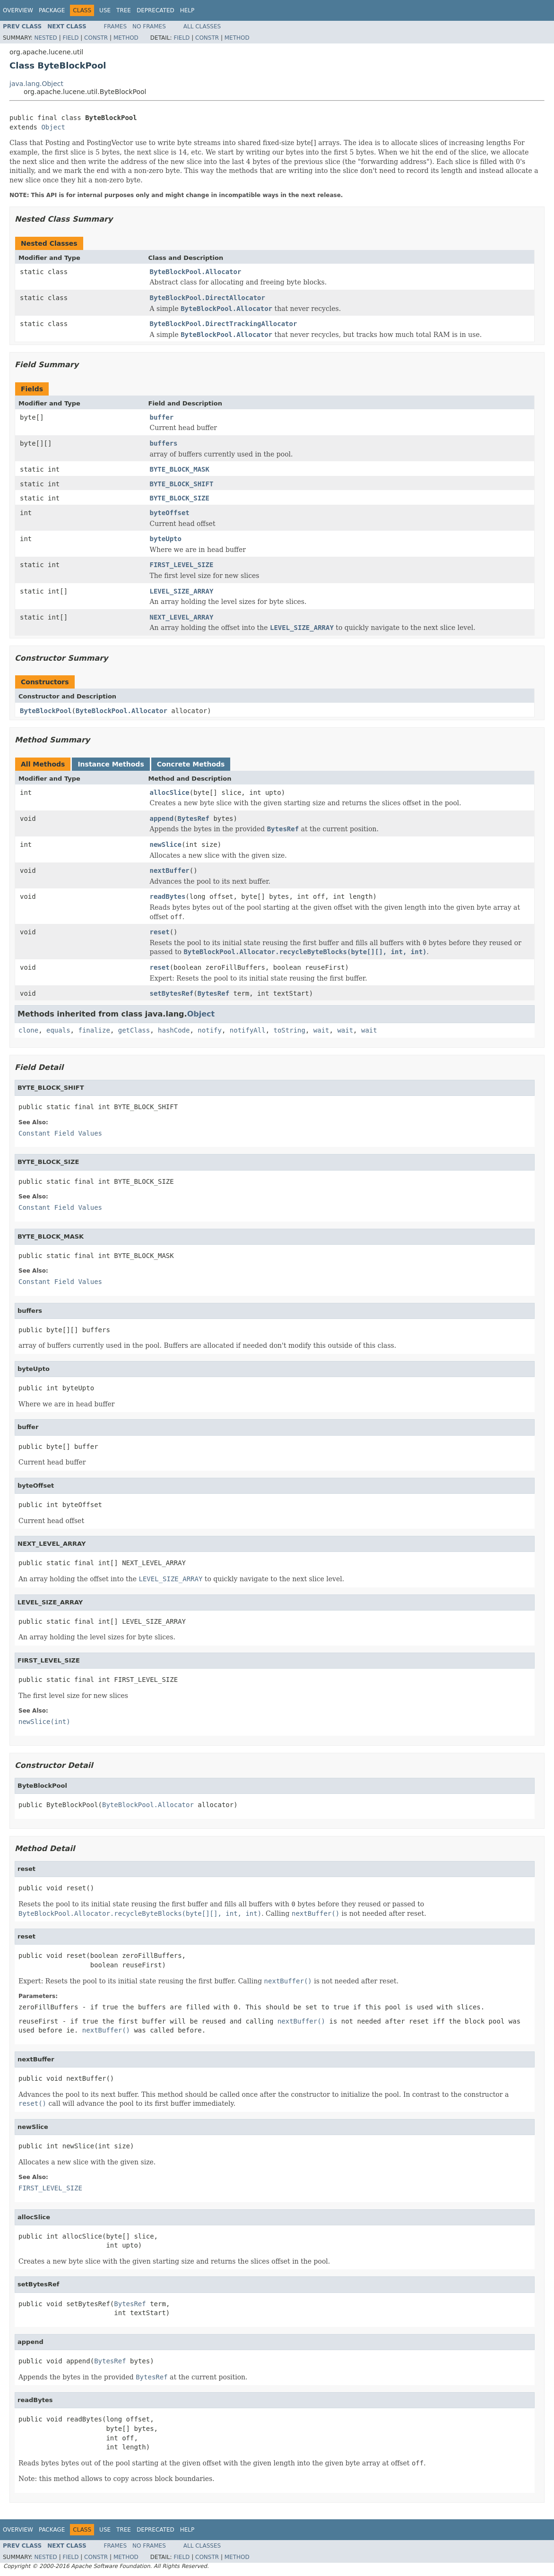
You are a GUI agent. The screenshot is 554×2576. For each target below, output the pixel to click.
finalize (94, 1030)
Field (70, 37)
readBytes (168, 896)
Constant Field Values (60, 1133)
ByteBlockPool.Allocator (196, 272)
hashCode (174, 1030)
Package (52, 10)
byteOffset (170, 513)
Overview (18, 10)
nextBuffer (170, 870)
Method (125, 37)
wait (321, 1030)
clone (28, 1030)
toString (289, 1030)
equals (58, 1030)
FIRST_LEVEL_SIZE (182, 565)
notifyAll (248, 1030)
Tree (123, 10)
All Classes (202, 26)
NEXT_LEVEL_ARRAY (182, 617)
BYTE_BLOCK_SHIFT (182, 484)
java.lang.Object (36, 83)
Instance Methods (111, 764)
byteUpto (166, 539)
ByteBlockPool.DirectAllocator (207, 298)
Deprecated (155, 10)
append (162, 818)
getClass (134, 1030)
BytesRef (193, 818)
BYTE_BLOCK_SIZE (179, 498)
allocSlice (170, 792)
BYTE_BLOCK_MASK (179, 469)
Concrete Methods (191, 764)
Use (105, 10)
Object (53, 127)
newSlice (166, 844)
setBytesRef (172, 993)
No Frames (149, 26)
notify (210, 1030)
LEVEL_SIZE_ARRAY (182, 591)
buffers (164, 443)
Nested (45, 37)
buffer (162, 417)
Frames (115, 26)
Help (187, 10)
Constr (96, 37)
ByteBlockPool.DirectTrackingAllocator (223, 323)
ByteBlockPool (46, 711)
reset (160, 932)
